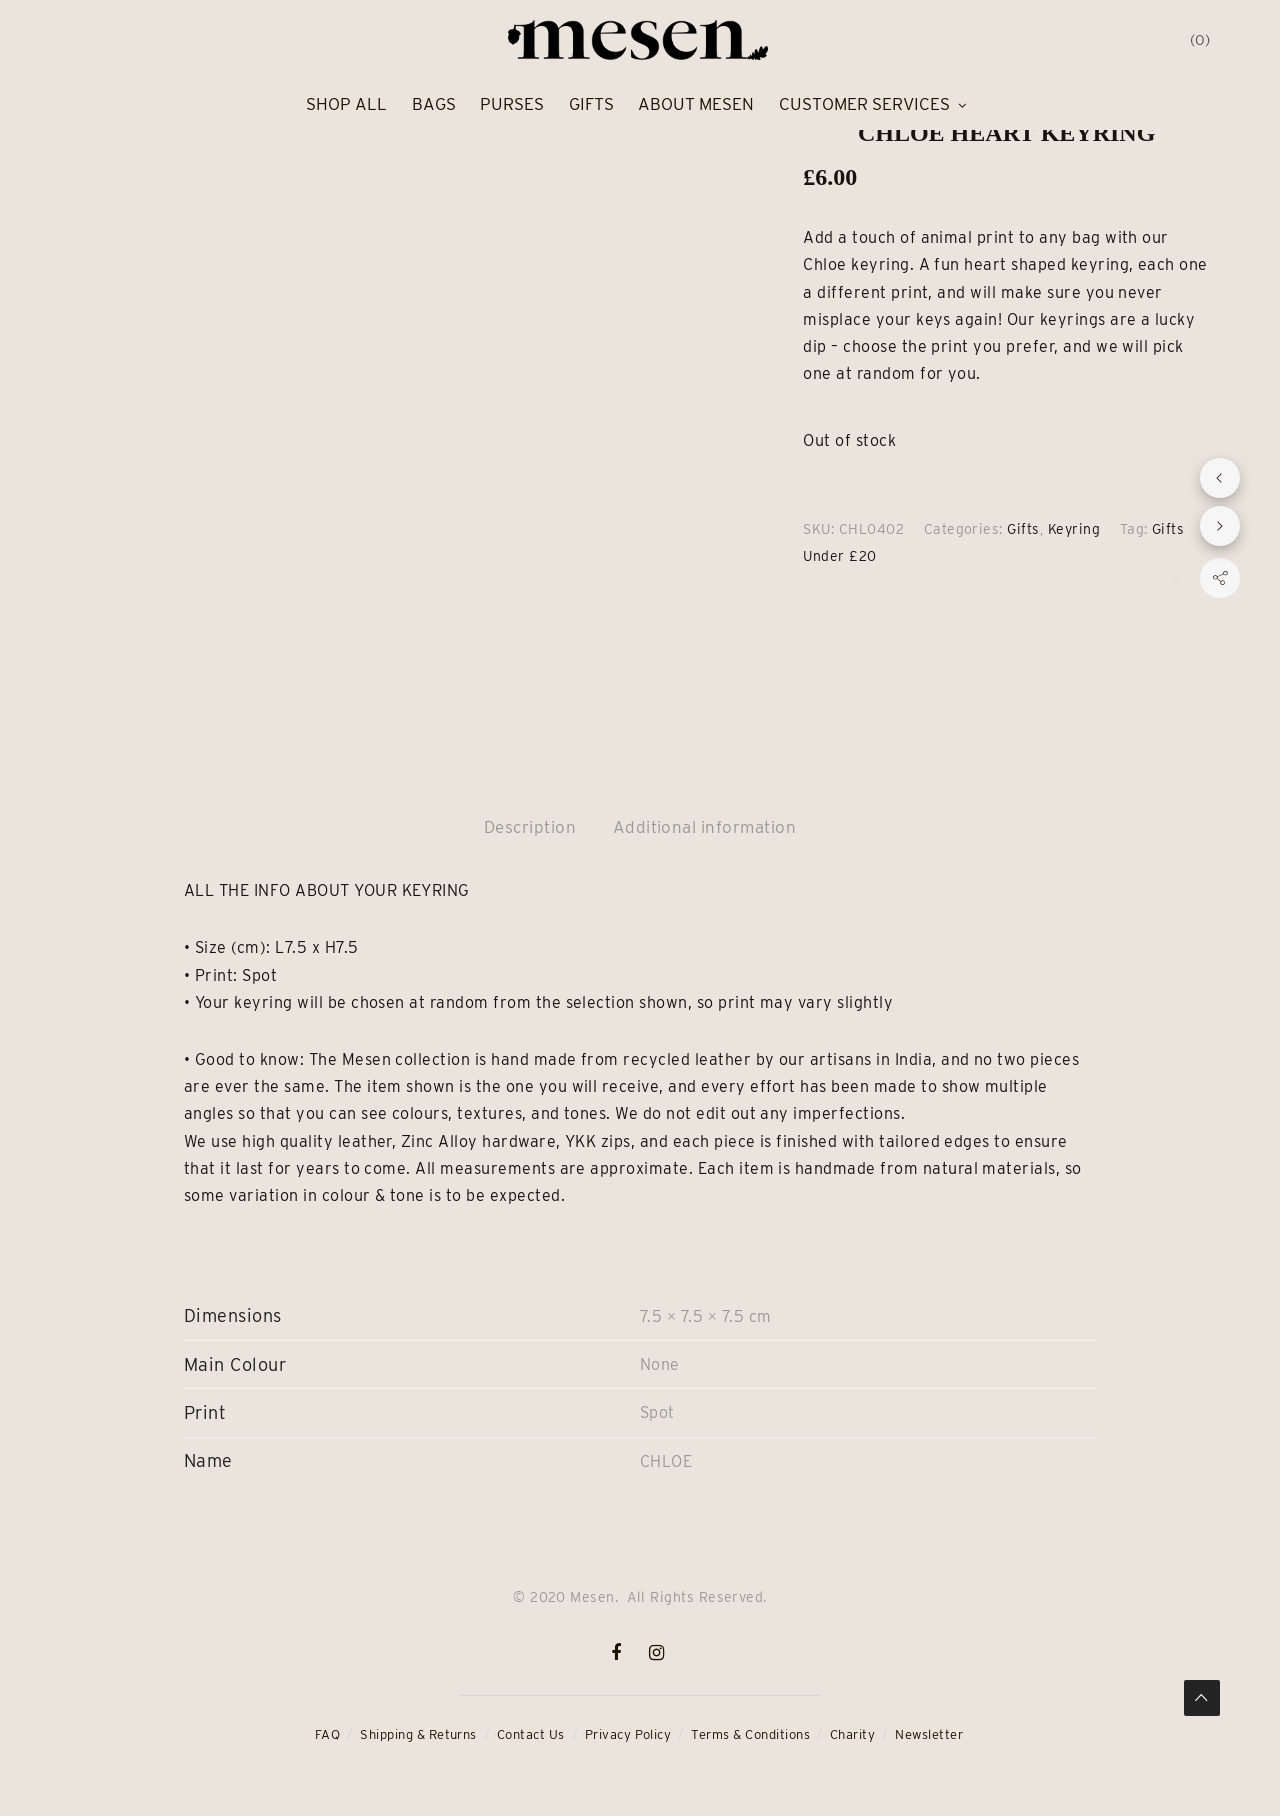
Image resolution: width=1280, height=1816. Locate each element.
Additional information (705, 827)
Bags (434, 104)
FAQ (327, 1734)
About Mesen (696, 104)
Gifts (591, 104)
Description (530, 827)
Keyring (1074, 529)
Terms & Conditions (750, 1734)
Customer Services (864, 104)
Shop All (346, 104)
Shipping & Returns (418, 1734)
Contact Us (531, 1734)
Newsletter (929, 1734)
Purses (512, 104)
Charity (852, 1734)
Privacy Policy (628, 1734)
